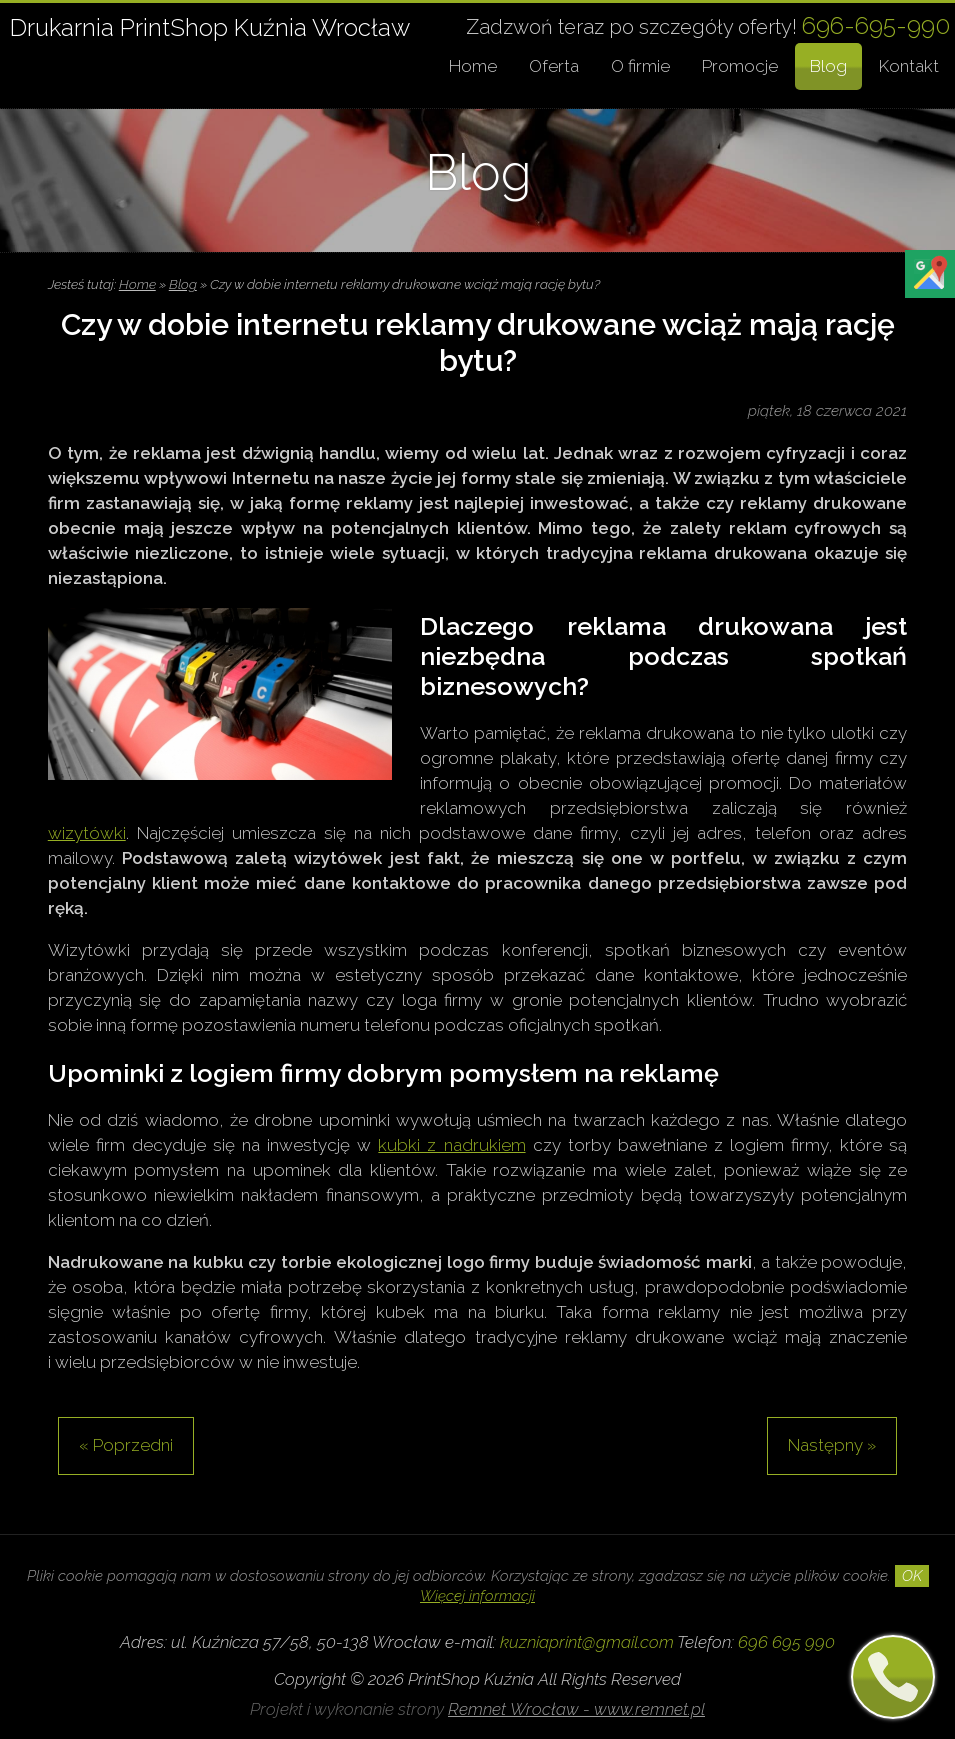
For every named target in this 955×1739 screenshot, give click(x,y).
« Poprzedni (126, 1445)
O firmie (640, 66)
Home (473, 66)
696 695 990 (786, 1642)
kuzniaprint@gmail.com (587, 1642)
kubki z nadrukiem (451, 1145)
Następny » (832, 1445)
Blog (828, 66)
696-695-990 (876, 25)
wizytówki (87, 833)
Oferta (554, 66)
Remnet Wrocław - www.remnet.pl (576, 1709)
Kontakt (909, 66)
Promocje (740, 66)
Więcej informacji (477, 1596)
